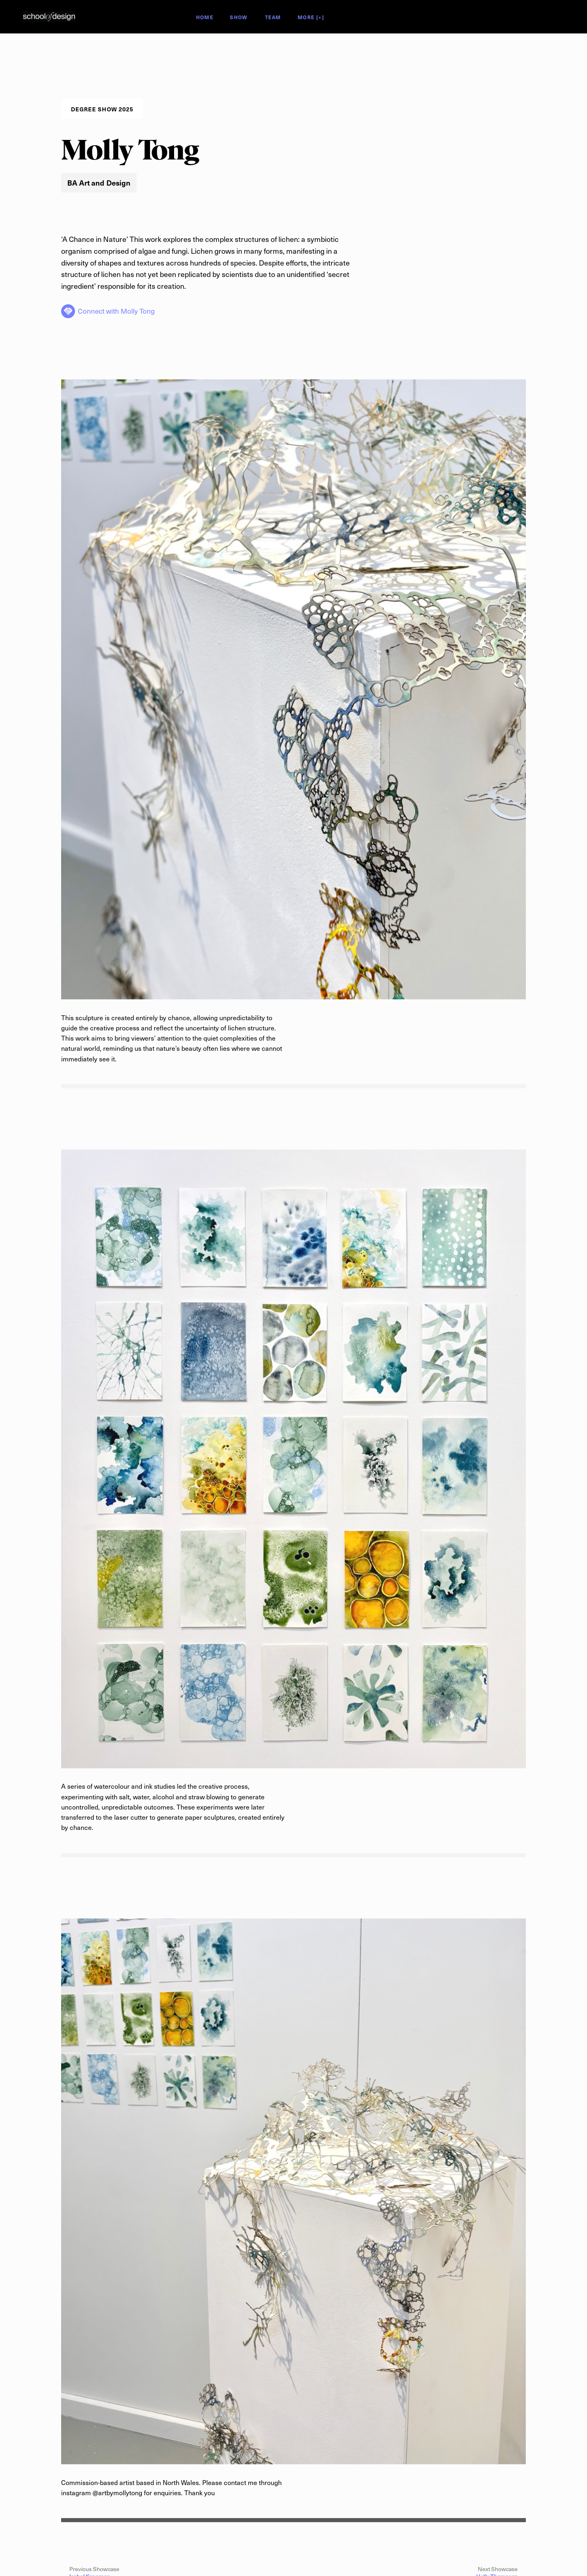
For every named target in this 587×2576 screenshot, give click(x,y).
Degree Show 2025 (92, 16)
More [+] (311, 17)
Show (238, 17)
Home (205, 17)
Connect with (116, 311)
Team (273, 17)
